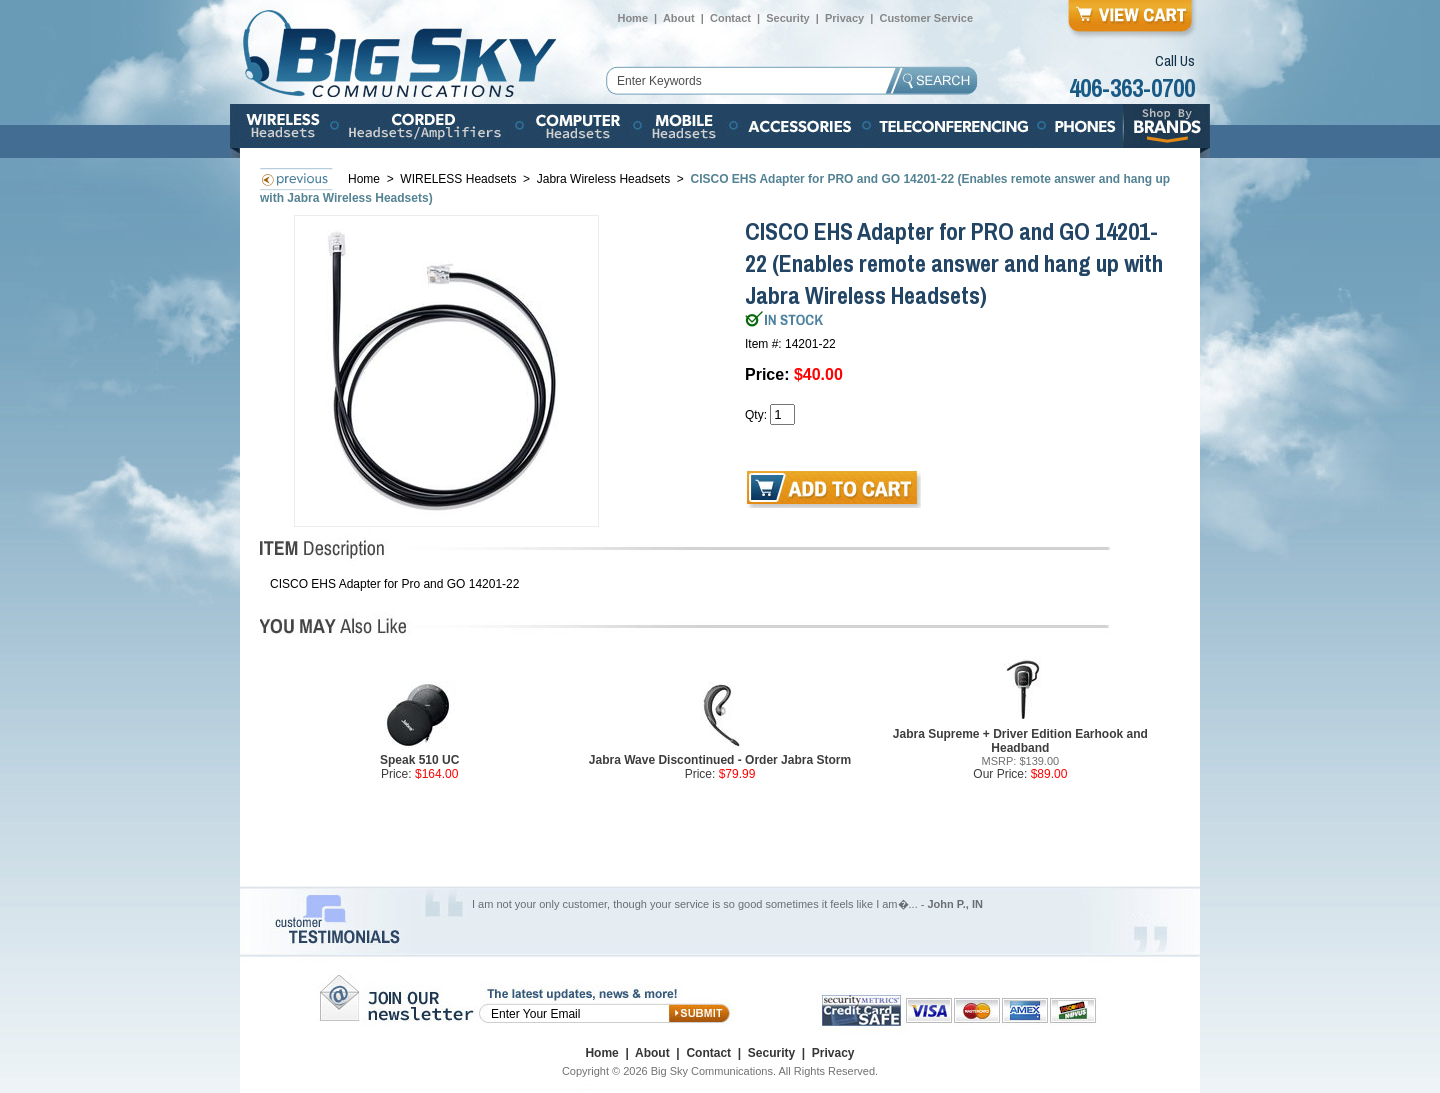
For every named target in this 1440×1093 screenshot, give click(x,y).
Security (787, 18)
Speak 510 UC (419, 760)
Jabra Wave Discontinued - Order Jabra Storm (720, 760)
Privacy (844, 18)
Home (632, 18)
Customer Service (926, 18)
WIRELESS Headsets (459, 179)
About (679, 18)
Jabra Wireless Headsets (603, 179)
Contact (730, 18)
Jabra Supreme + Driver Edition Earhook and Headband (1020, 741)
